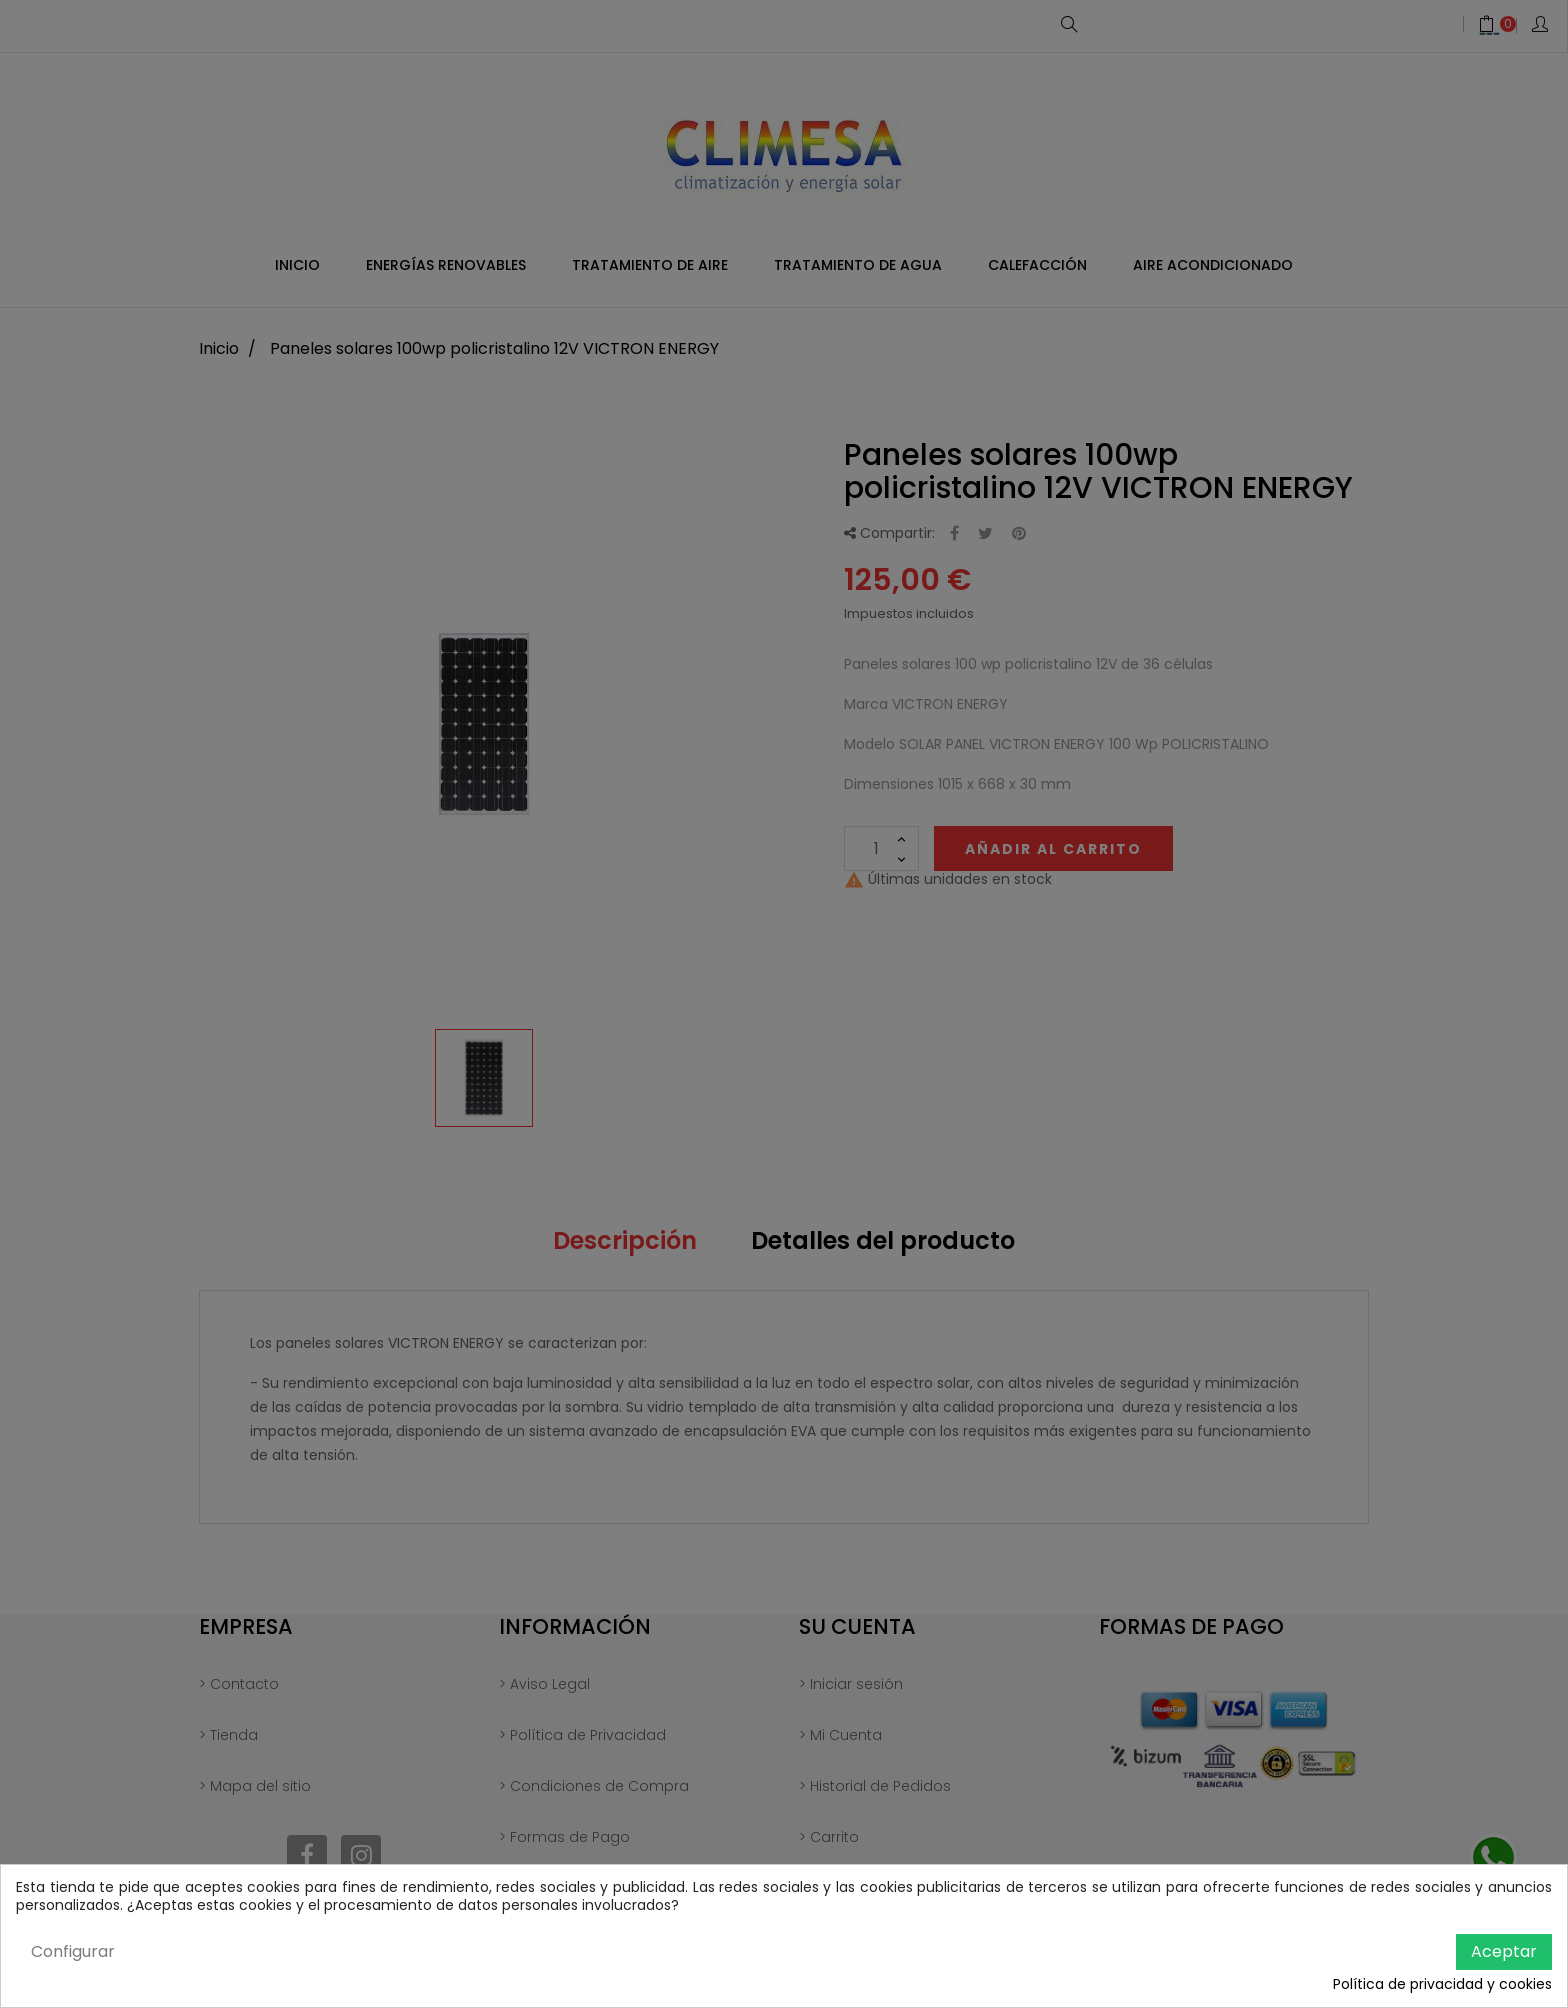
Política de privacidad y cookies (1442, 1985)
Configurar (73, 1951)
